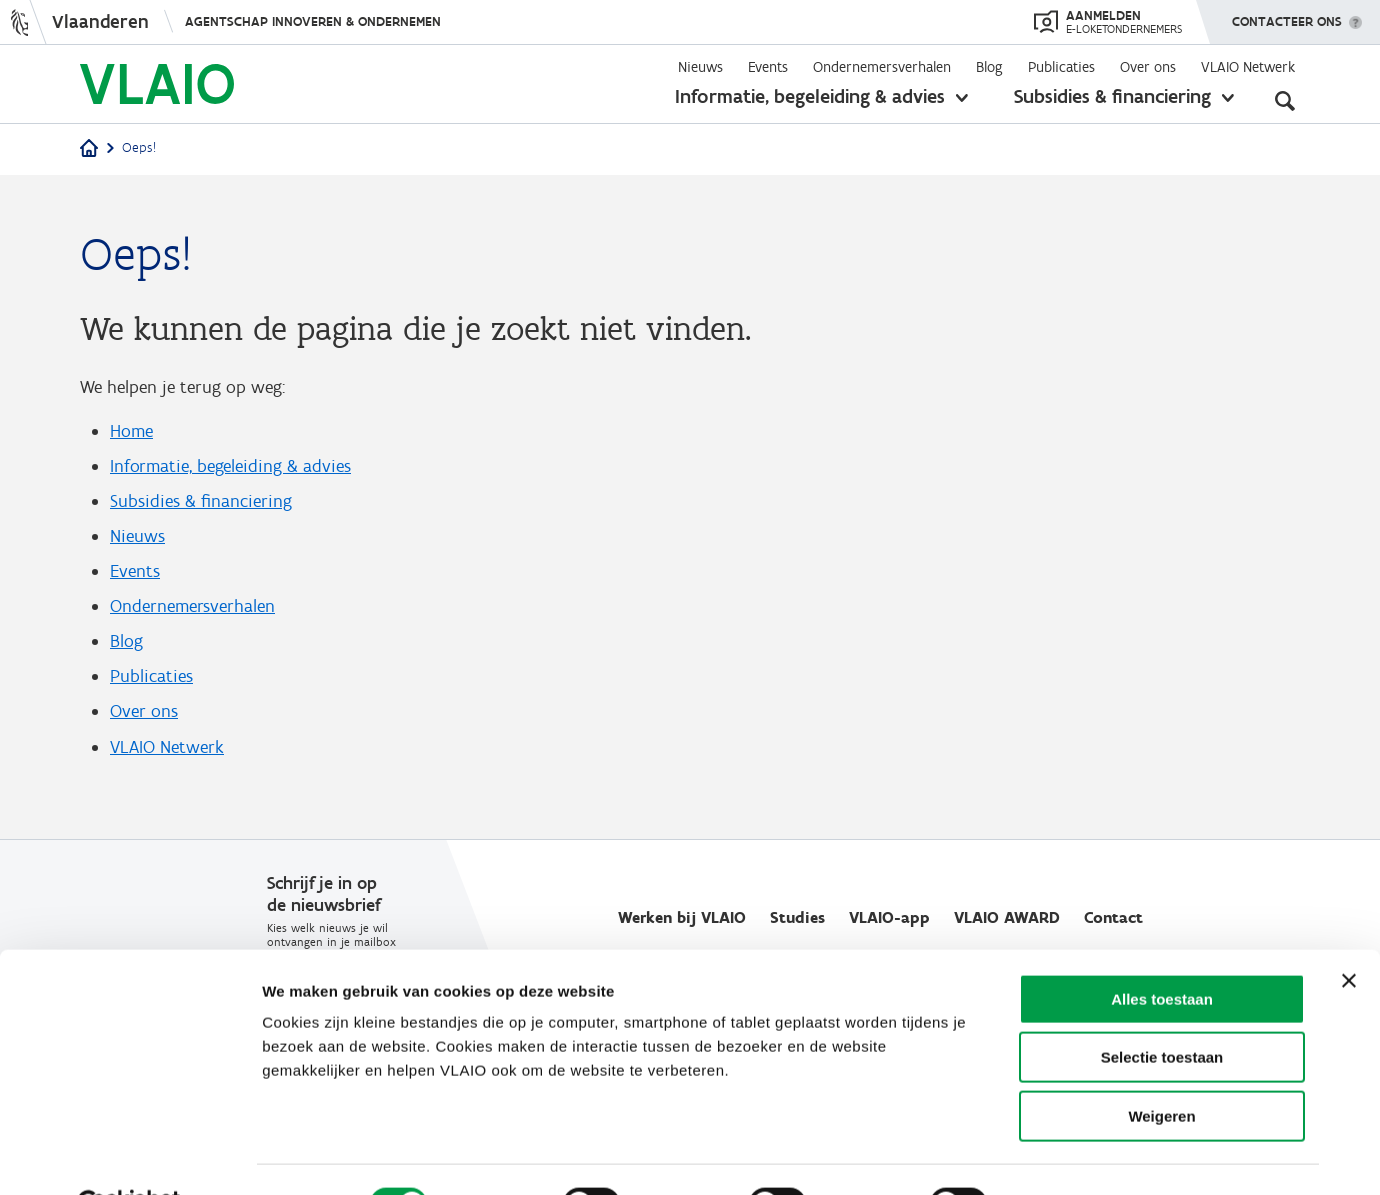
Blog (989, 67)
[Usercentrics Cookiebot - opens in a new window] (129, 1156)
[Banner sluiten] (1349, 932)
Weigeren (1161, 1067)
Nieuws (700, 67)
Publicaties (1061, 67)
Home (131, 432)
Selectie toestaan (1162, 1009)
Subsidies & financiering (1112, 96)
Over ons (1148, 67)
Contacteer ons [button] (1287, 15)
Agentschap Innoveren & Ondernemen (313, 21)
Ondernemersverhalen (882, 67)
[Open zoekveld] (1285, 100)
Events (768, 67)
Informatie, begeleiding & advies (810, 96)
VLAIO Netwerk (1248, 67)
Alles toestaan (1162, 950)
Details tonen (1072, 1155)
